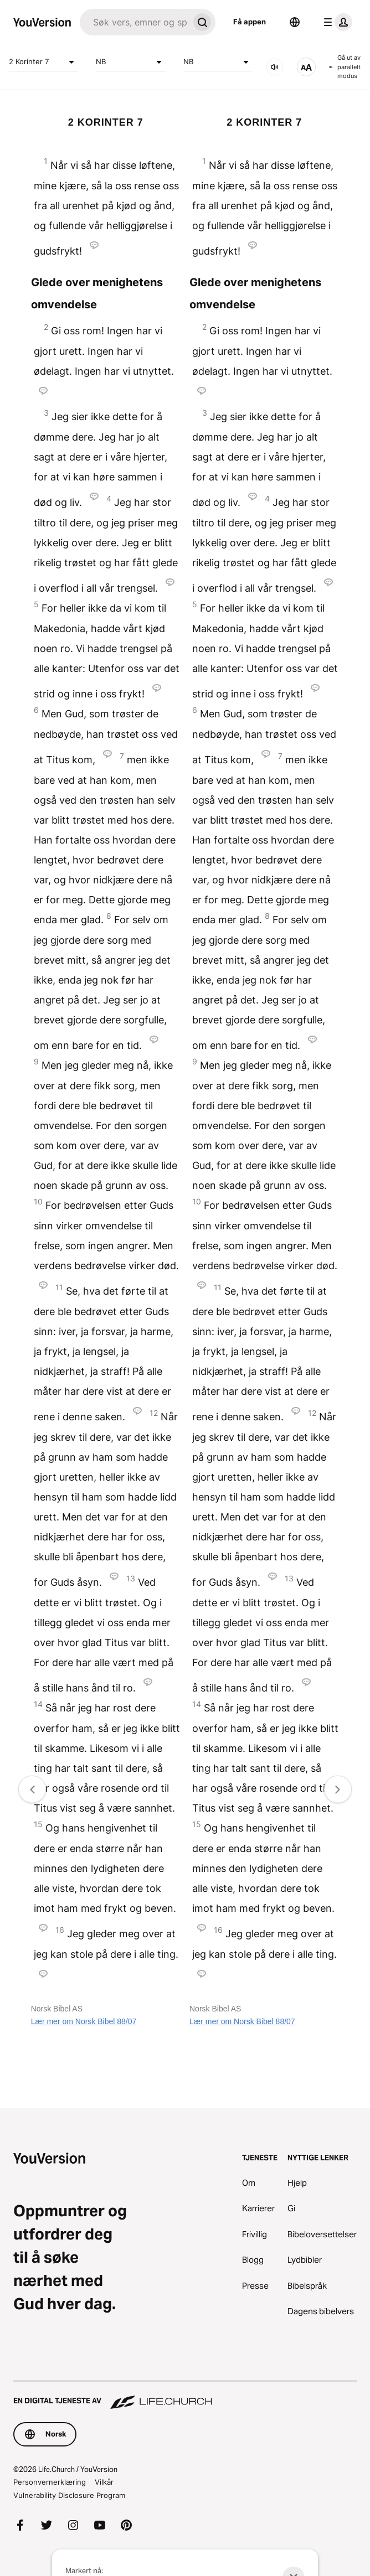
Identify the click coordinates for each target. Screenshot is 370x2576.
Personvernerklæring (49, 2481)
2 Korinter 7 (43, 62)
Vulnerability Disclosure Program (69, 2495)
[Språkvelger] (295, 22)
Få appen (249, 21)
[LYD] (275, 67)
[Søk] (134, 22)
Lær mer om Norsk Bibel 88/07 (84, 2021)
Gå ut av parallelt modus (345, 67)
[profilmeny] (336, 22)
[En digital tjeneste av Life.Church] (185, 2395)
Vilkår (104, 2481)
